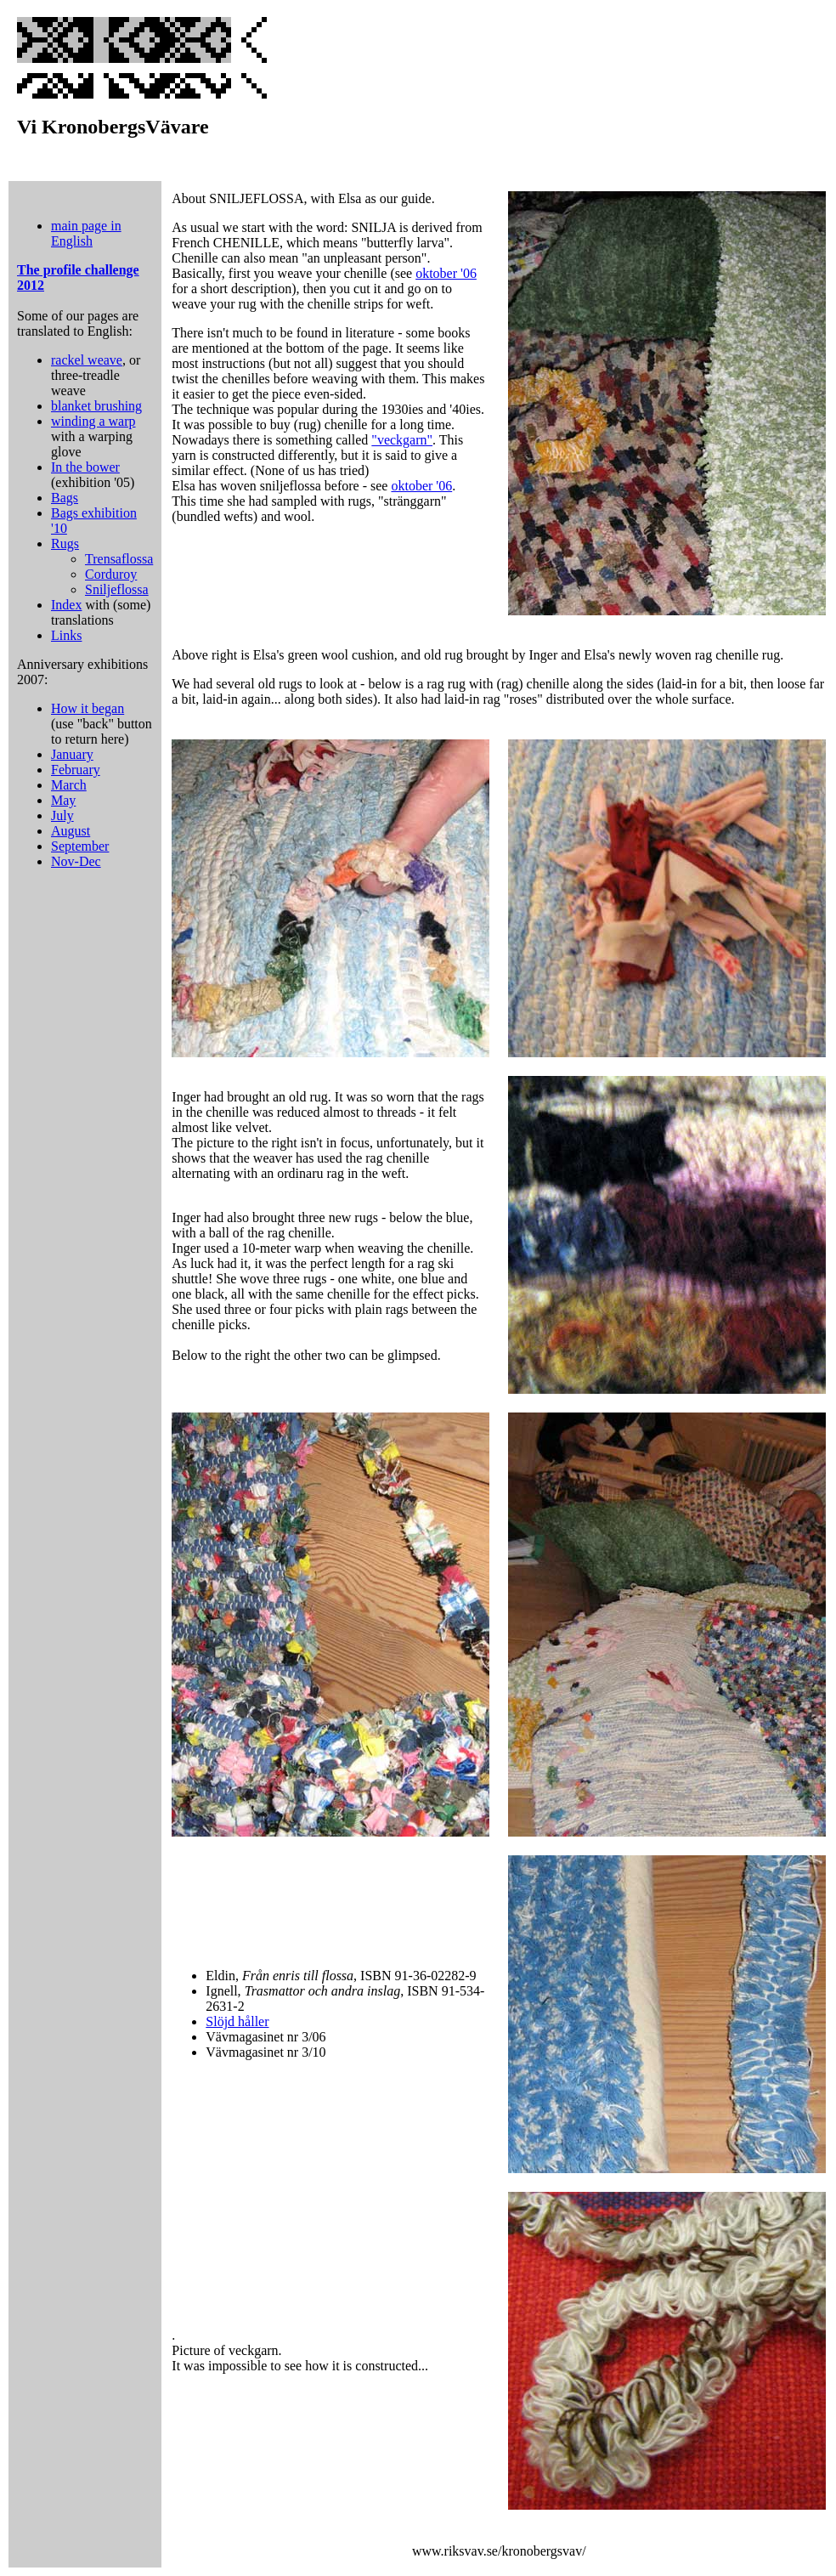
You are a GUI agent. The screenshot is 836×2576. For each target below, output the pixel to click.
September (80, 846)
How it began (87, 708)
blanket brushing (96, 406)
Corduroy (111, 574)
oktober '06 (446, 273)
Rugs (65, 543)
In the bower (85, 467)
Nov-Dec (76, 861)
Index (66, 604)
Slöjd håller (237, 2021)
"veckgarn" (401, 440)
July (62, 815)
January (72, 754)
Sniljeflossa (117, 589)
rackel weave (86, 360)
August (70, 831)
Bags (64, 497)
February (75, 769)
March (69, 785)
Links (66, 635)
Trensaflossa (119, 559)
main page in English (86, 233)
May (63, 800)
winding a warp (93, 421)
